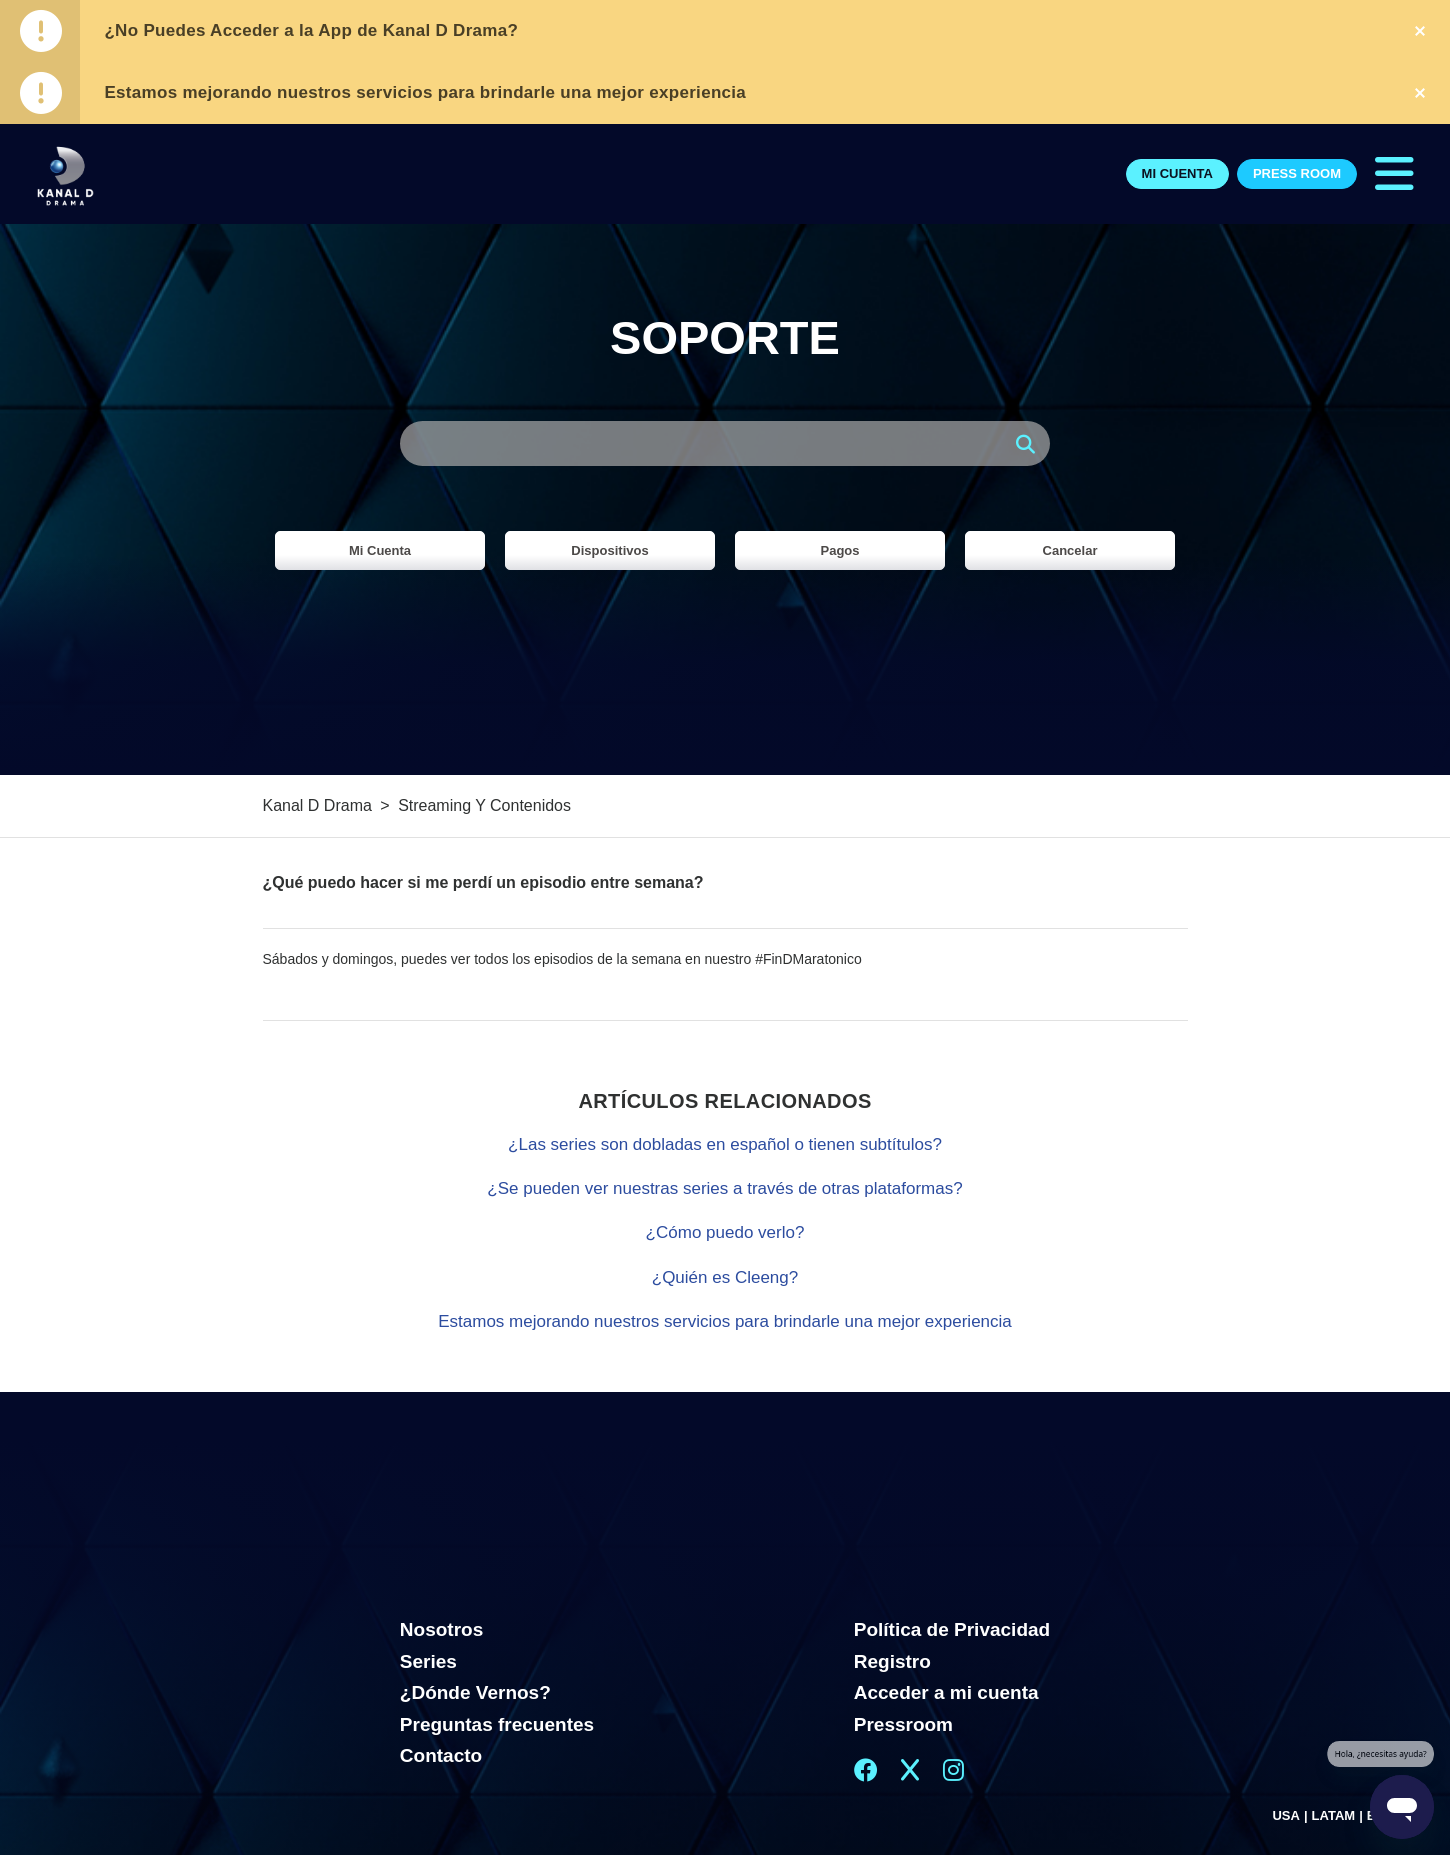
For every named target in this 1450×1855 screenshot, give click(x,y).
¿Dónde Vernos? (475, 1692)
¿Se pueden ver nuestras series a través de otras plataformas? (724, 1188)
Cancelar (1070, 550)
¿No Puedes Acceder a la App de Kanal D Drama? (311, 30)
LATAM (1334, 1815)
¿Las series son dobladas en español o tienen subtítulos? (725, 1144)
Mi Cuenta (1177, 173)
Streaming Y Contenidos (484, 805)
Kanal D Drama (317, 805)
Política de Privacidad (952, 1629)
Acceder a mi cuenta (946, 1692)
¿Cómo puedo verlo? (725, 1232)
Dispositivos (609, 550)
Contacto (441, 1755)
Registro (892, 1661)
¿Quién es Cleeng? (725, 1277)
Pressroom (903, 1724)
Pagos (839, 550)
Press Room (1297, 173)
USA (1285, 1815)
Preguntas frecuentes (497, 1724)
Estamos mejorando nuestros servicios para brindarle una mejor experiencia (425, 92)
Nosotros (441, 1629)
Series (428, 1661)
